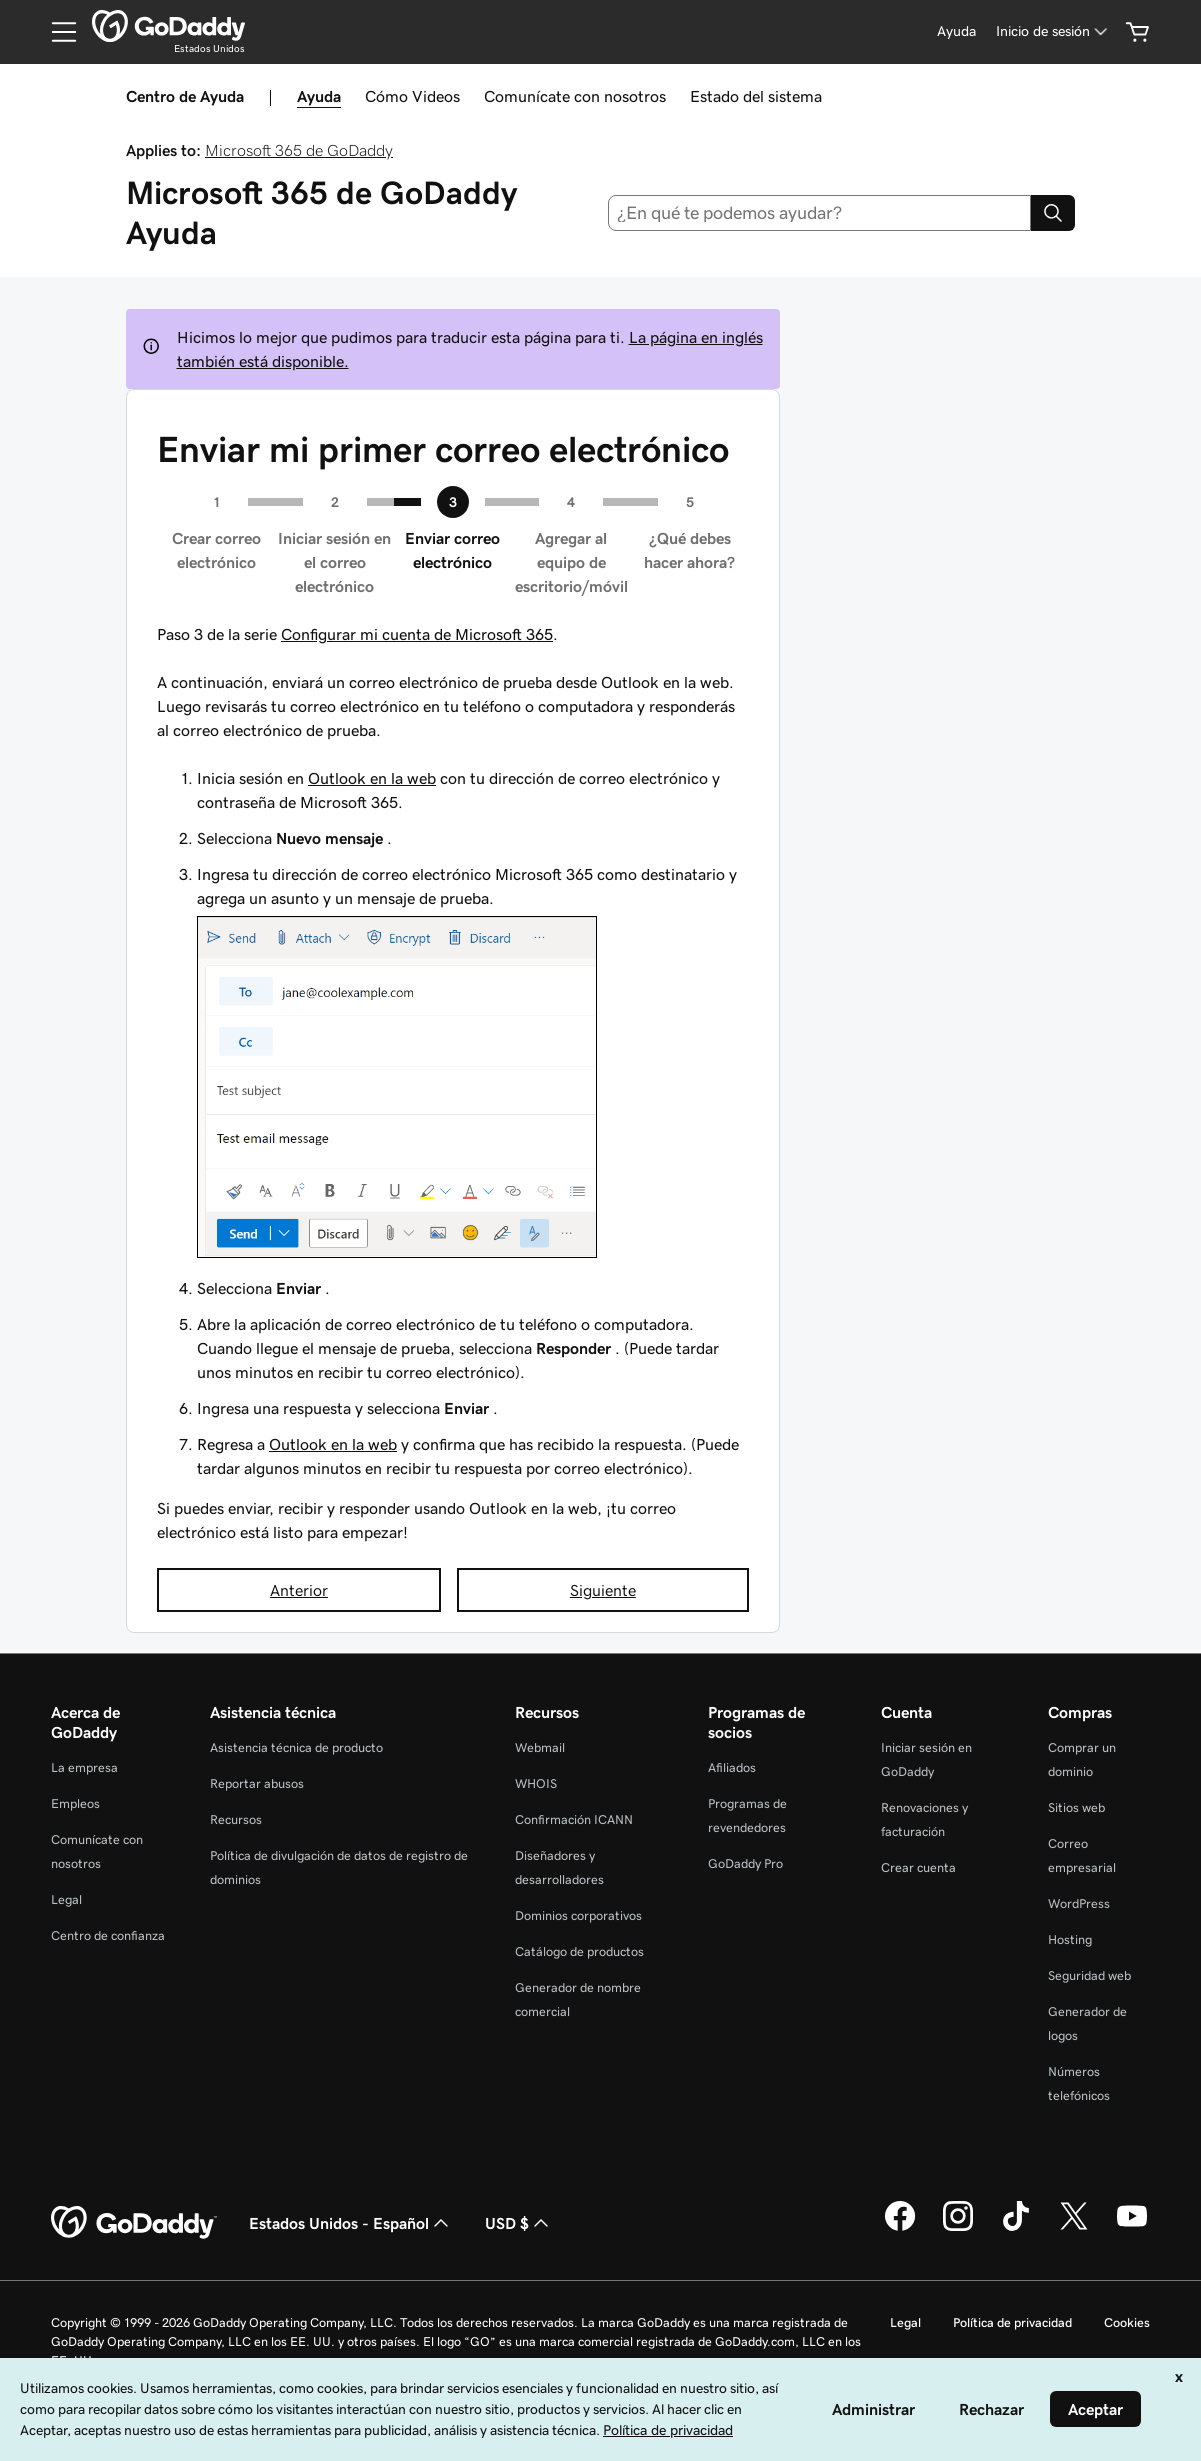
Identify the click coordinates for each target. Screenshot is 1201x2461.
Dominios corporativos (578, 1915)
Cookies (1127, 2322)
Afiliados (732, 1767)
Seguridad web (1089, 1975)
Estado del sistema (756, 96)
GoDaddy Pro (745, 1863)
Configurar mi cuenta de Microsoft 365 (417, 634)
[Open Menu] (56, 32)
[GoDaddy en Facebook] (900, 2228)
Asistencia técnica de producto (296, 1747)
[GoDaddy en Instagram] (958, 2228)
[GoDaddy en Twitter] (1074, 2228)
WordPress (1079, 1903)
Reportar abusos (257, 1783)
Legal (66, 1899)
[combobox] (819, 213)
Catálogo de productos (579, 1951)
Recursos (236, 1819)
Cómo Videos (412, 96)
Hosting (1070, 1939)
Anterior (299, 1590)
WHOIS (536, 1783)
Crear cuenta (918, 1867)
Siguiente (603, 1590)
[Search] (1053, 213)
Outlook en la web (372, 778)
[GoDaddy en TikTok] (1016, 2228)
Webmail (540, 1747)
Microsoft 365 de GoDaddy (299, 150)
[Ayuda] (956, 31)
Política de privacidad (1012, 2322)
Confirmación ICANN (574, 1819)
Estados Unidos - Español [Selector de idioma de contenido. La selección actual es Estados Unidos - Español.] (351, 2223)
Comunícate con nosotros (575, 96)
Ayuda (319, 96)
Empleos (75, 1803)
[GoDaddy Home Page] (134, 2223)
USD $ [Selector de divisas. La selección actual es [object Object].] (519, 2223)
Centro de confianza (108, 1935)
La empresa (84, 1767)
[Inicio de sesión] (1053, 31)
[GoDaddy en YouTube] (1132, 2228)
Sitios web (1076, 1807)
